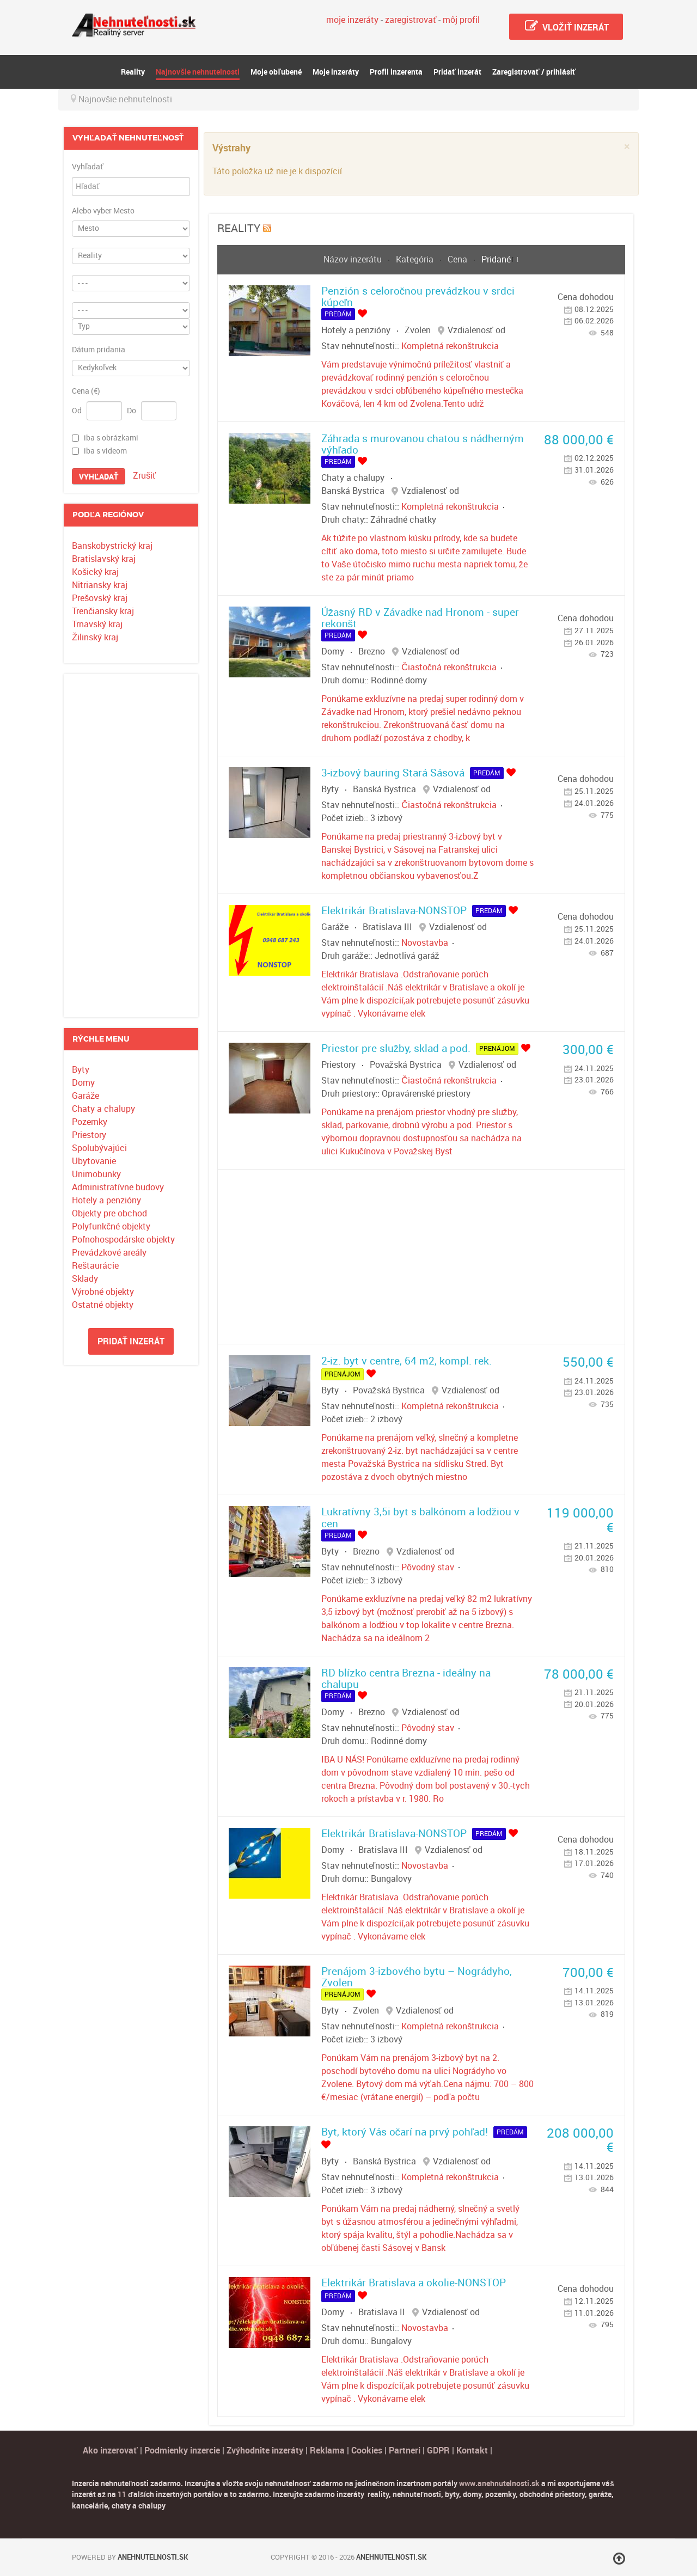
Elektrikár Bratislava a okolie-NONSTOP (413, 2283)
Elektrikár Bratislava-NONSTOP (394, 910)
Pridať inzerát (131, 1341)
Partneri (404, 2450)
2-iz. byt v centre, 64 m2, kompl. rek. (406, 1361)
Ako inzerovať (111, 2450)
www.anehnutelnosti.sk (499, 2483)
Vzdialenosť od (476, 330)
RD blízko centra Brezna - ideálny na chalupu (406, 1679)
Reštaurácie (95, 1266)
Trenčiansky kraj (103, 611)
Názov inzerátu (353, 259)
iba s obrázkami (111, 438)
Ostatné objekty (102, 1305)
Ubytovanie (94, 1161)
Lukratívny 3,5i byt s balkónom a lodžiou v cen (420, 1517)
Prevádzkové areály (109, 1252)
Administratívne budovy (118, 1187)
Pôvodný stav (427, 1567)
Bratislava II (381, 2312)
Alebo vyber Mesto (103, 211)
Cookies (367, 2450)
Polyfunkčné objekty (111, 1226)
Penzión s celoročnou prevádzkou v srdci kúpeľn (418, 297)
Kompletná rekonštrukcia (450, 346)
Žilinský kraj (95, 637)
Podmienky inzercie (182, 2450)
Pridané (496, 259)
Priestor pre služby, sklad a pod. (396, 1048)
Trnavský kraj (97, 624)
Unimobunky (96, 1174)
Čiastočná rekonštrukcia (449, 667)
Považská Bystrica (406, 1065)
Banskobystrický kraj (112, 546)
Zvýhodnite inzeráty (265, 2450)
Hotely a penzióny (106, 1200)
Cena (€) (86, 391)
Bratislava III (387, 927)
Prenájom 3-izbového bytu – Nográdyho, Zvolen (416, 1977)
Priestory (89, 1135)
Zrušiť (144, 475)
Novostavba (424, 943)
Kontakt (472, 2450)
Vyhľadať (87, 167)
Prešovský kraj (99, 598)
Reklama (327, 2450)
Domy (83, 1083)
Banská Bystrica (352, 491)
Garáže (85, 1096)
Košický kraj (95, 572)
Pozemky (89, 1122)
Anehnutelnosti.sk (153, 2557)
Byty (80, 1069)
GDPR (438, 2450)
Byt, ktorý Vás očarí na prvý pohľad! (404, 2132)
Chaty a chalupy (103, 1109)
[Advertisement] (130, 845)
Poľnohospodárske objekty (123, 1239)
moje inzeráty (352, 20)
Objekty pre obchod (109, 1213)
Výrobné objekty (103, 1292)
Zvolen (418, 330)
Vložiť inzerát (566, 26)
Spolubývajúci (99, 1148)
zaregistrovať (410, 20)
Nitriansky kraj (99, 585)
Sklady (85, 1279)
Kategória (416, 259)
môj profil (461, 20)
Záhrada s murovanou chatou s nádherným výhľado (422, 444)
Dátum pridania (98, 350)
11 (122, 2494)
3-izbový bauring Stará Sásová (392, 773)
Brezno (371, 651)
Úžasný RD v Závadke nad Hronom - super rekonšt (420, 618)
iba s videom (105, 451)
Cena (458, 259)
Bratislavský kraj (104, 559)
